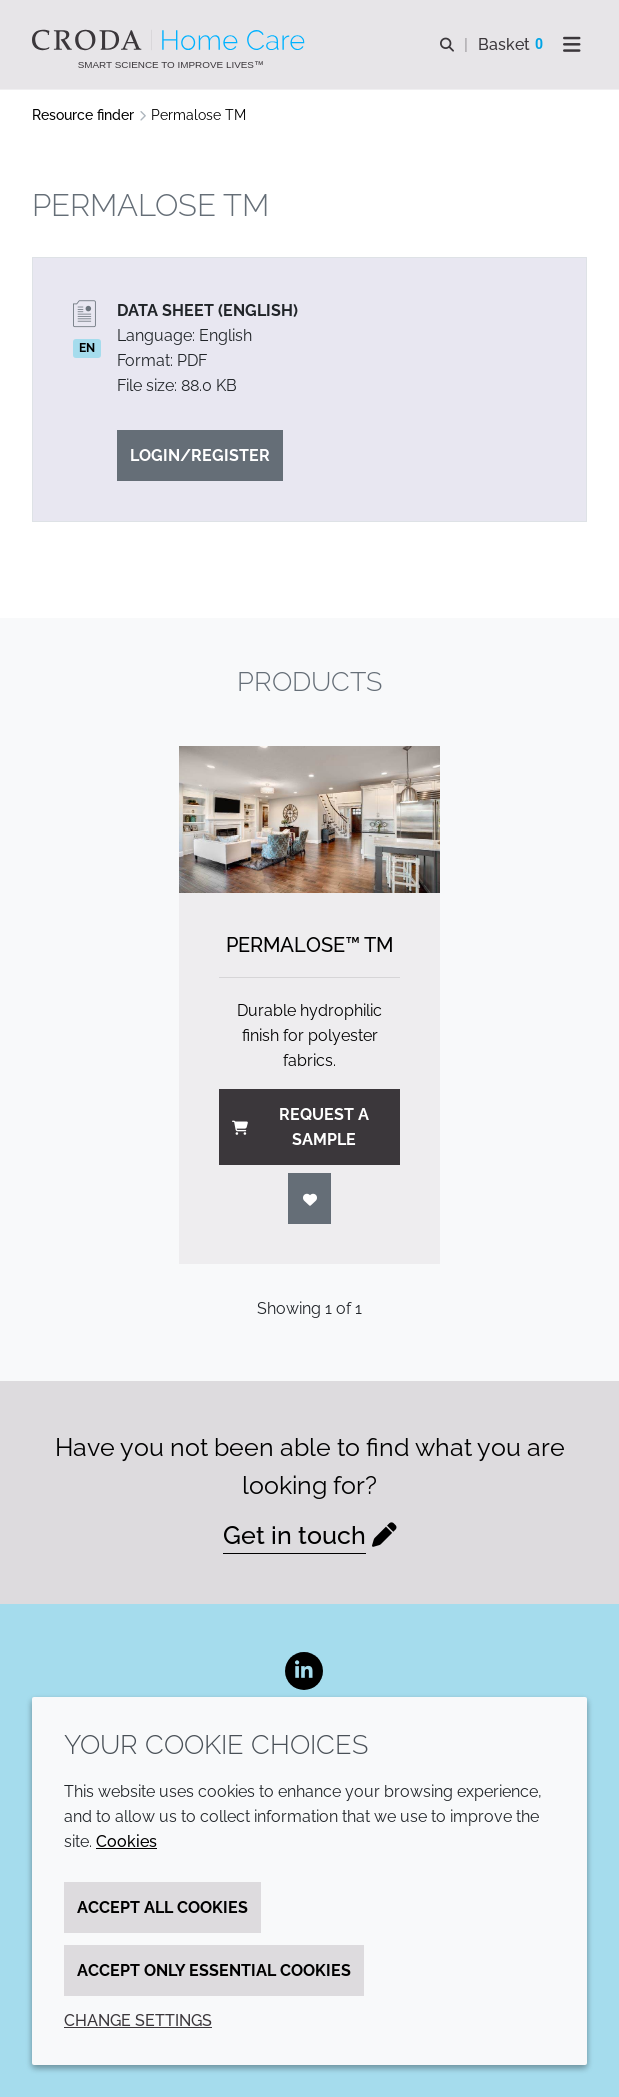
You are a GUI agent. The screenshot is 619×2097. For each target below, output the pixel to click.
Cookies (126, 1841)
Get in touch (294, 1535)
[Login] (310, 1198)
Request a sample (300, 1127)
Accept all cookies (162, 1907)
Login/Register (200, 455)
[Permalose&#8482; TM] (310, 819)
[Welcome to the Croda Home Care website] (171, 40)
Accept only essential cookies (214, 1970)
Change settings (138, 2020)
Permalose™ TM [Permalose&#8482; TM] (309, 945)
